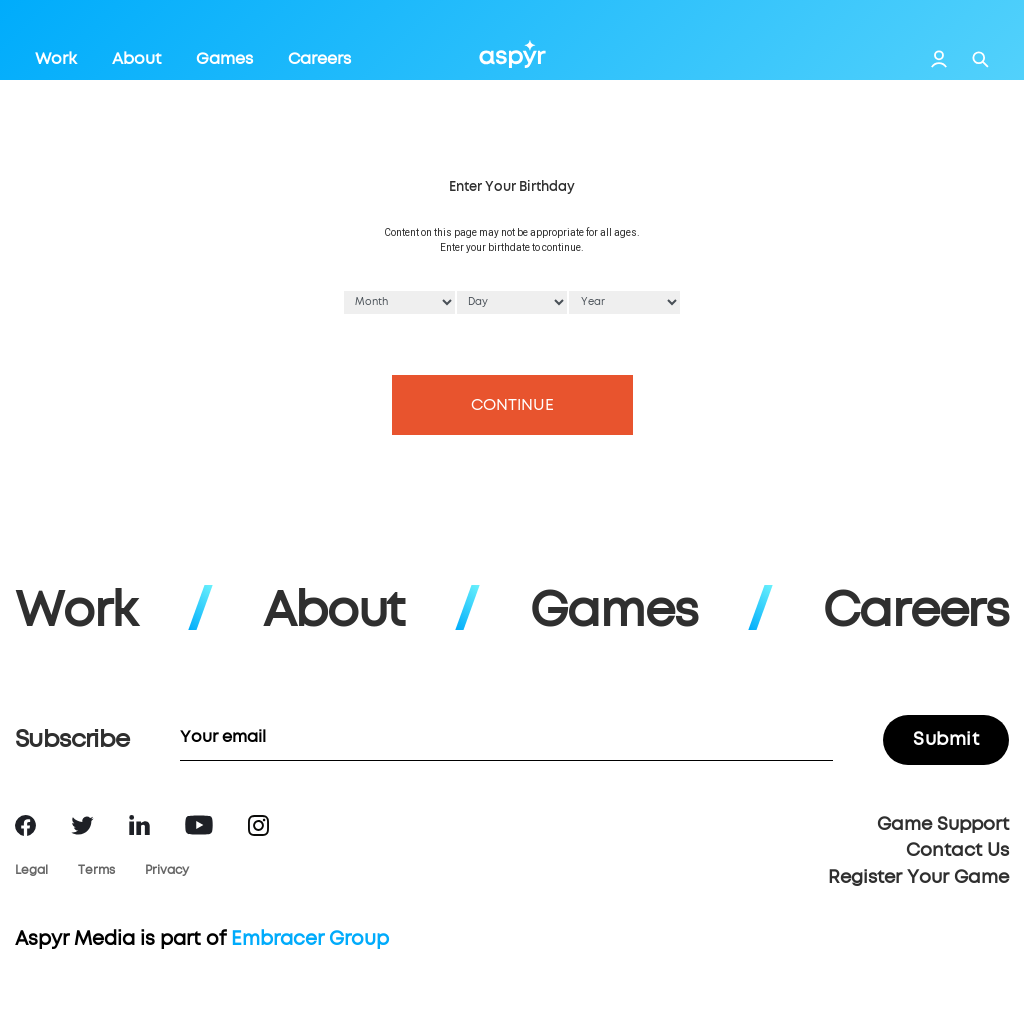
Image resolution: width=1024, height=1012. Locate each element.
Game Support (943, 825)
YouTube (199, 825)
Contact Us (957, 851)
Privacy (167, 871)
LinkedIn (139, 825)
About (136, 59)
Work (56, 59)
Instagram (258, 825)
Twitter (82, 825)
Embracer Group (310, 939)
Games (224, 59)
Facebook (25, 825)
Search (980, 59)
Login (939, 59)
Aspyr (512, 54)
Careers (319, 59)
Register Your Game (918, 878)
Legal (31, 871)
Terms (96, 871)
